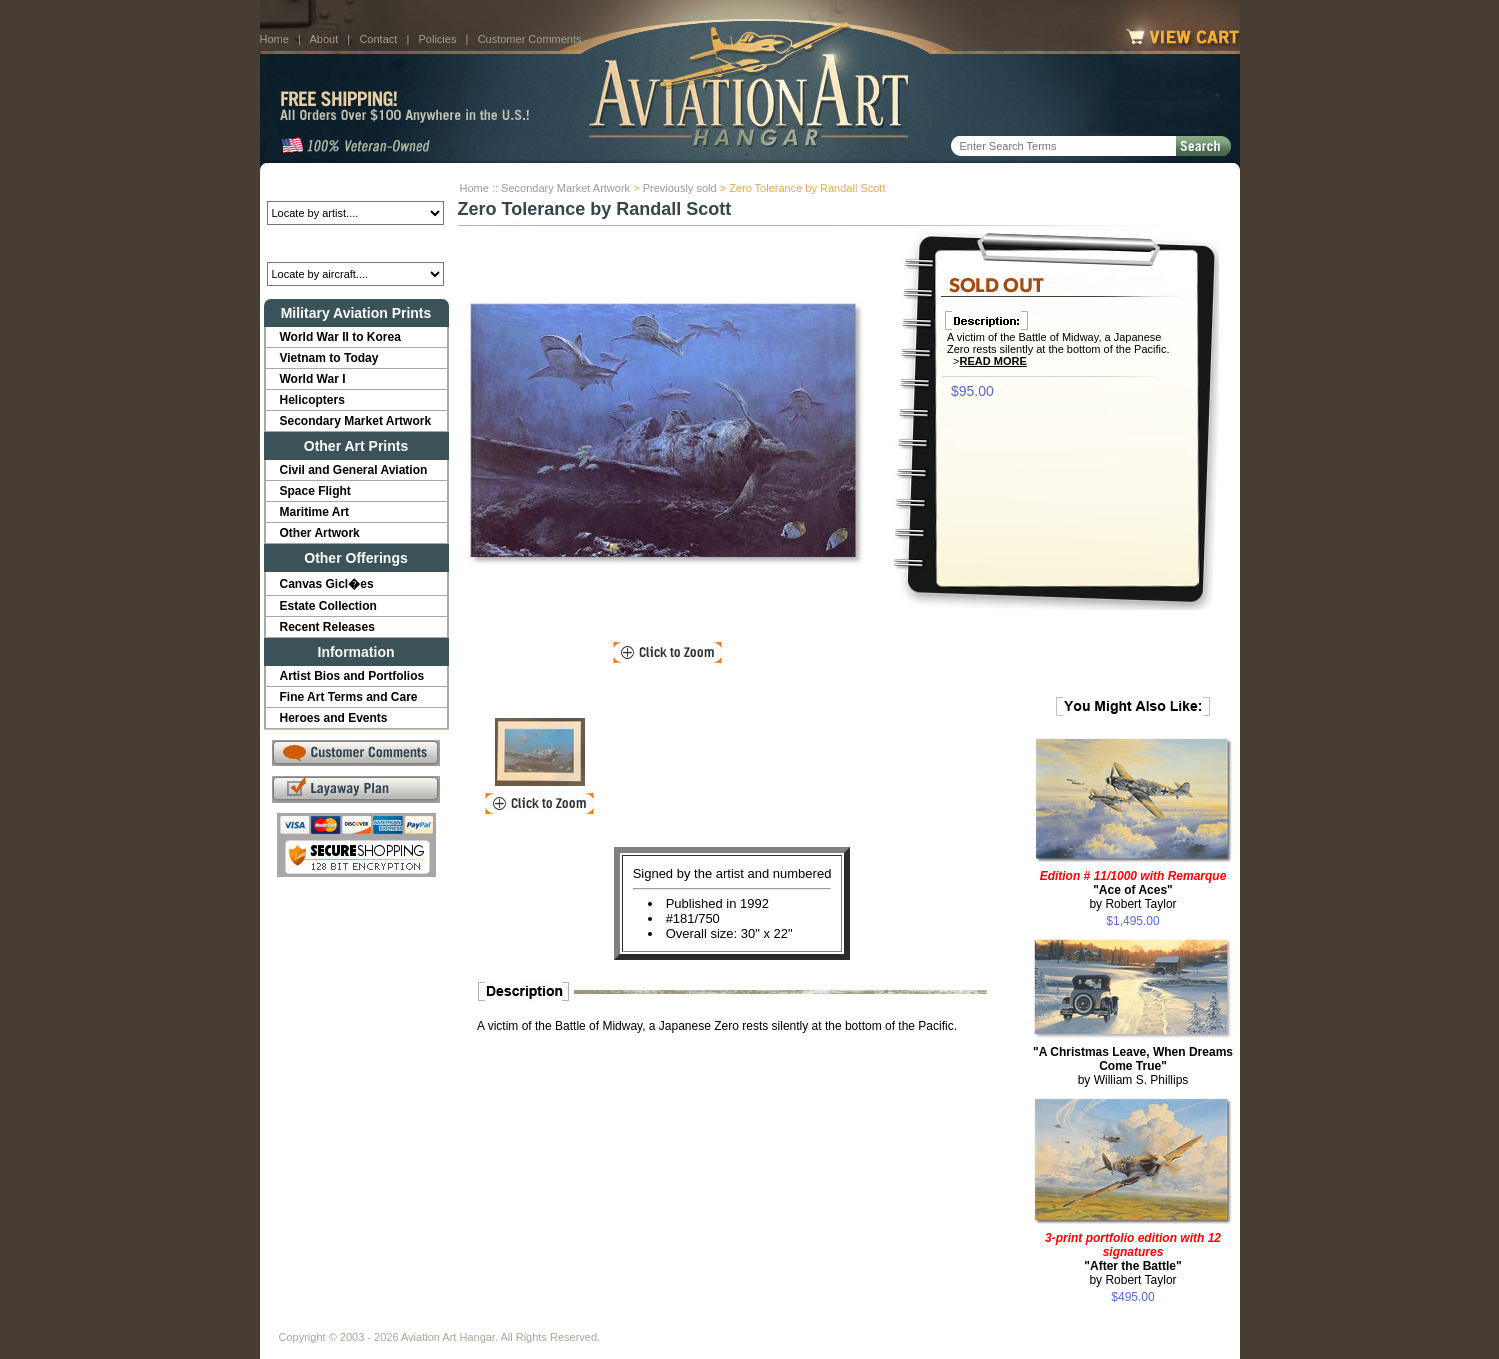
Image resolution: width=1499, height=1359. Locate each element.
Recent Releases (327, 627)
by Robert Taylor (1133, 890)
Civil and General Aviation (354, 470)
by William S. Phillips (1133, 1066)
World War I (313, 379)
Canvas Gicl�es (327, 584)
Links (628, 1321)
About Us (355, 1321)
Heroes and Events (334, 718)
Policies (438, 39)
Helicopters (312, 400)
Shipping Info (697, 1321)
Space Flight (315, 491)
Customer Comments (530, 39)
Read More (993, 361)
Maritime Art (315, 512)
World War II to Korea (340, 337)
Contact (378, 39)
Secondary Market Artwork (565, 188)
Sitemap (836, 1321)
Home (274, 39)
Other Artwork (320, 533)
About (323, 39)
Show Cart (907, 1321)
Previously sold (680, 188)
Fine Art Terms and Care (349, 697)
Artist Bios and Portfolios (352, 676)
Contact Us (430, 1321)
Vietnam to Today (329, 358)
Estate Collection (328, 606)
